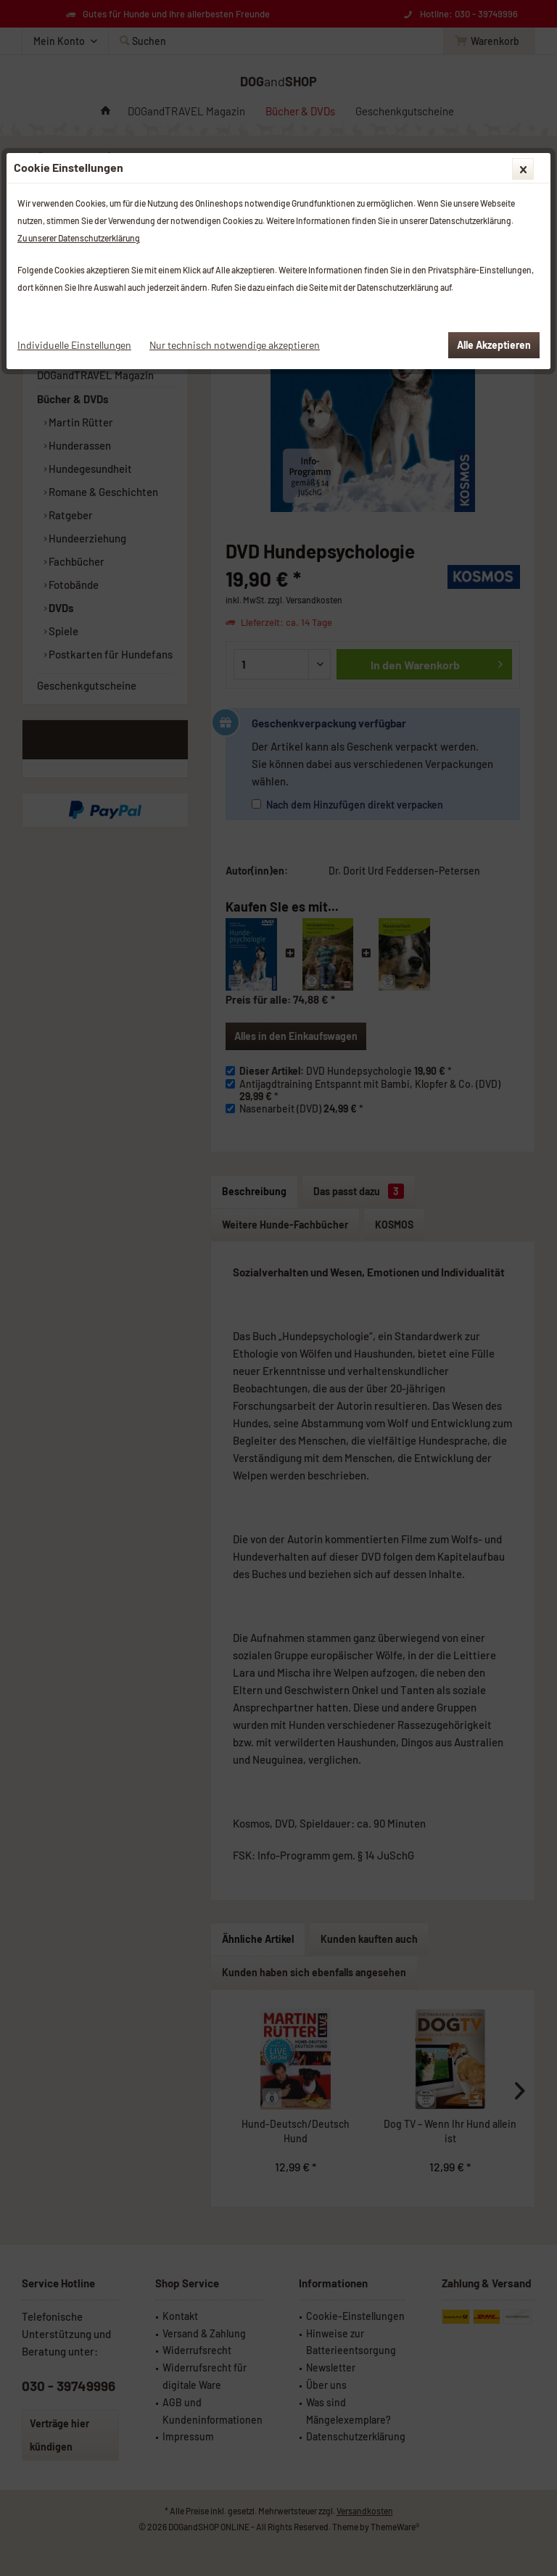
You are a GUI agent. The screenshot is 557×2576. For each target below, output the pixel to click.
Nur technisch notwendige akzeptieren (234, 345)
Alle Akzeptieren (494, 345)
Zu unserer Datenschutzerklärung (78, 238)
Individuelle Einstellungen (74, 345)
